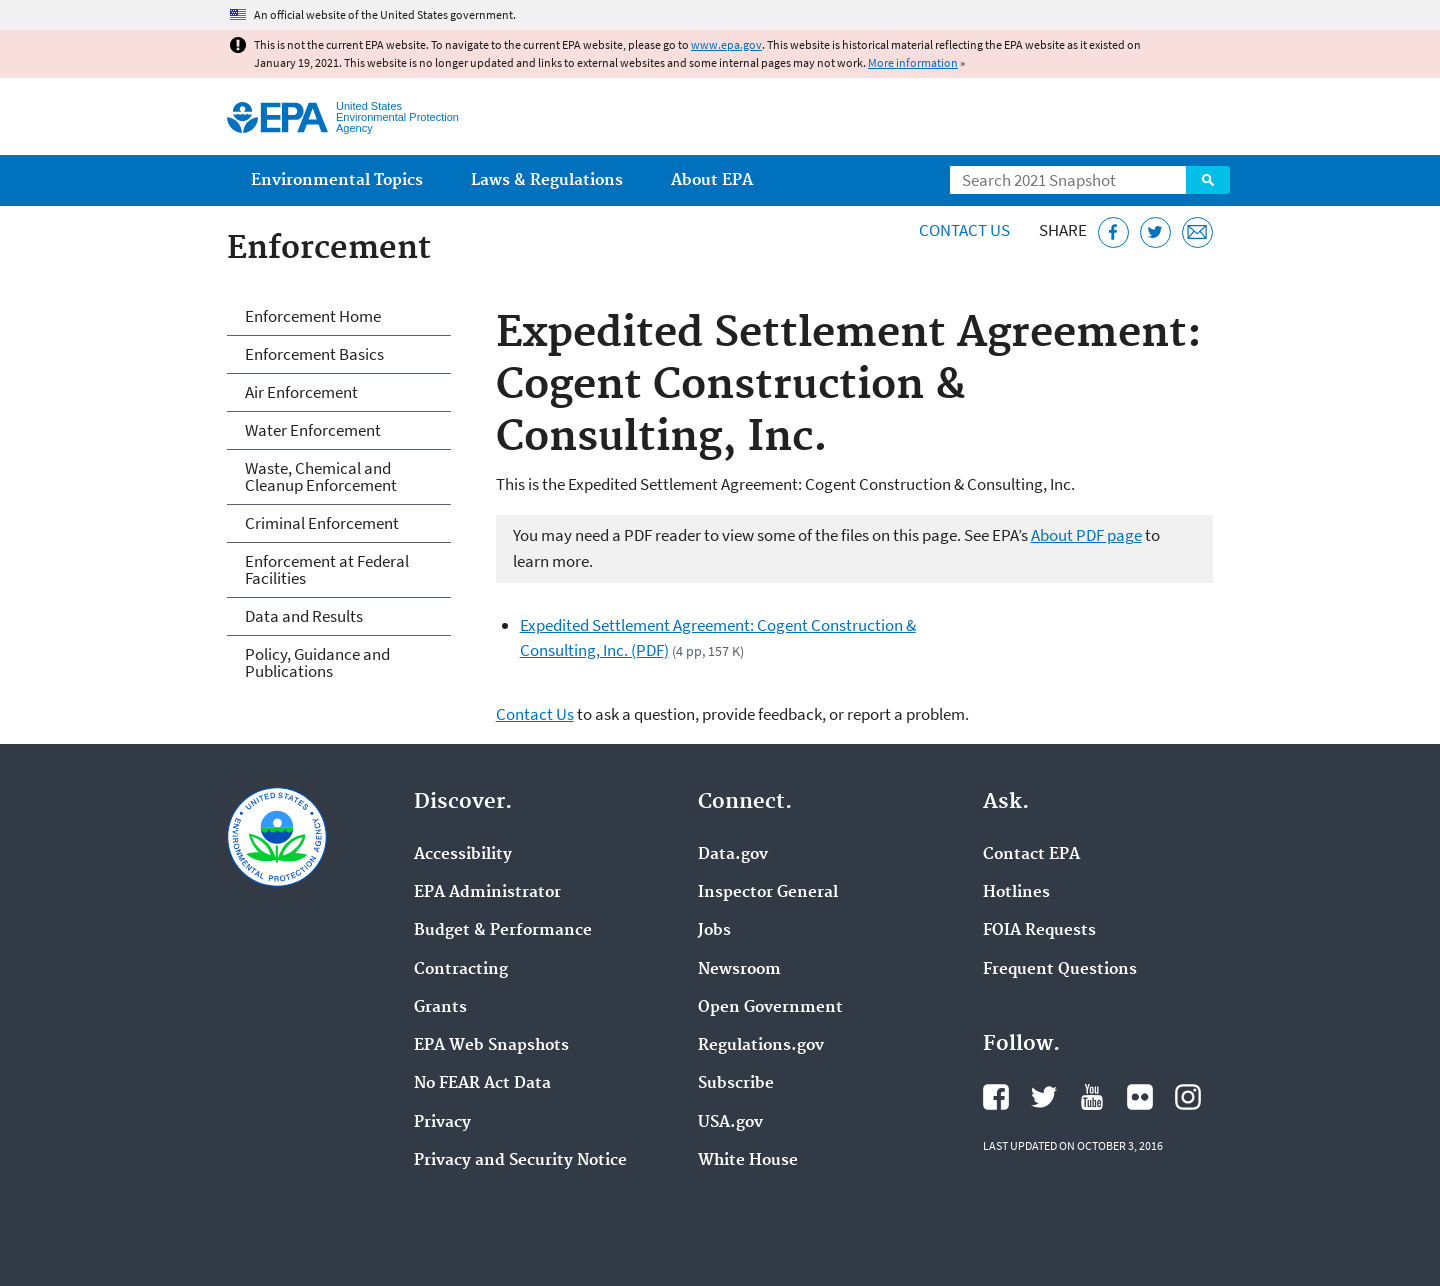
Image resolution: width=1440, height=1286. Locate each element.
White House (748, 1161)
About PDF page (1086, 535)
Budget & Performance (503, 931)
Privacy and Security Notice (520, 1161)
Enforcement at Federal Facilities (327, 569)
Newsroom (739, 970)
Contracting (461, 970)
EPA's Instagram (1188, 1097)
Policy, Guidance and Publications (317, 662)
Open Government (770, 1008)
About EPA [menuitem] (712, 180)
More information (913, 62)
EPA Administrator (487, 893)
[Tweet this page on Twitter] (1155, 232)
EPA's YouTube (1092, 1097)
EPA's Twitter (1044, 1097)
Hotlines (1016, 893)
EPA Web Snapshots (491, 1046)
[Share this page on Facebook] (1113, 232)
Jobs (714, 931)
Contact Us (964, 230)
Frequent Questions (1060, 970)
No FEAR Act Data (482, 1084)
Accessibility (463, 855)
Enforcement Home (313, 316)
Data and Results (304, 616)
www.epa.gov (726, 44)
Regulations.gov (761, 1046)
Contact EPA (1031, 855)
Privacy (442, 1123)
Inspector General (768, 893)
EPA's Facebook (996, 1097)
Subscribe (736, 1084)
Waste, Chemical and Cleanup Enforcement (321, 476)
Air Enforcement (301, 392)
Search (1208, 180)
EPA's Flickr (1140, 1097)
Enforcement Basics (314, 354)
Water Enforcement (313, 430)
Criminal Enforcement (322, 523)
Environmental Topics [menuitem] (337, 180)
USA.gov (730, 1123)
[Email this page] (1197, 232)
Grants (440, 1008)
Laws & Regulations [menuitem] (547, 180)
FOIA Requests (1039, 931)
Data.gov (733, 855)
